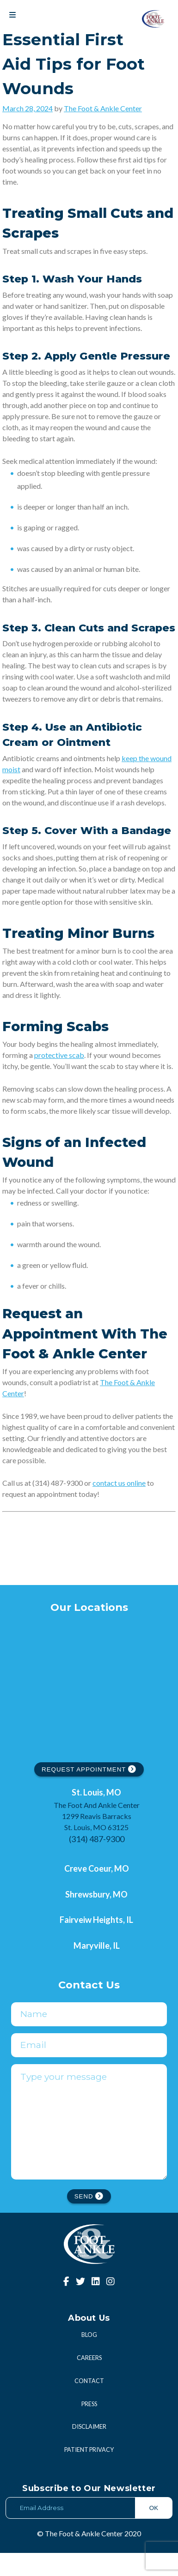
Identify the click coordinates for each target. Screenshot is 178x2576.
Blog (89, 2357)
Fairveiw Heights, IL (96, 1920)
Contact (89, 2404)
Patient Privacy (89, 2472)
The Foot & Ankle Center (103, 108)
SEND (89, 2219)
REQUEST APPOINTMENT (89, 1769)
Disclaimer (89, 2449)
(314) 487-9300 (96, 1839)
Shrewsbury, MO (96, 1894)
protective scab (59, 1055)
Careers (89, 2380)
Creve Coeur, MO (96, 1868)
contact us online (119, 1482)
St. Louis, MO (96, 1792)
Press (89, 2427)
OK (153, 2531)
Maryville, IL (97, 1945)
